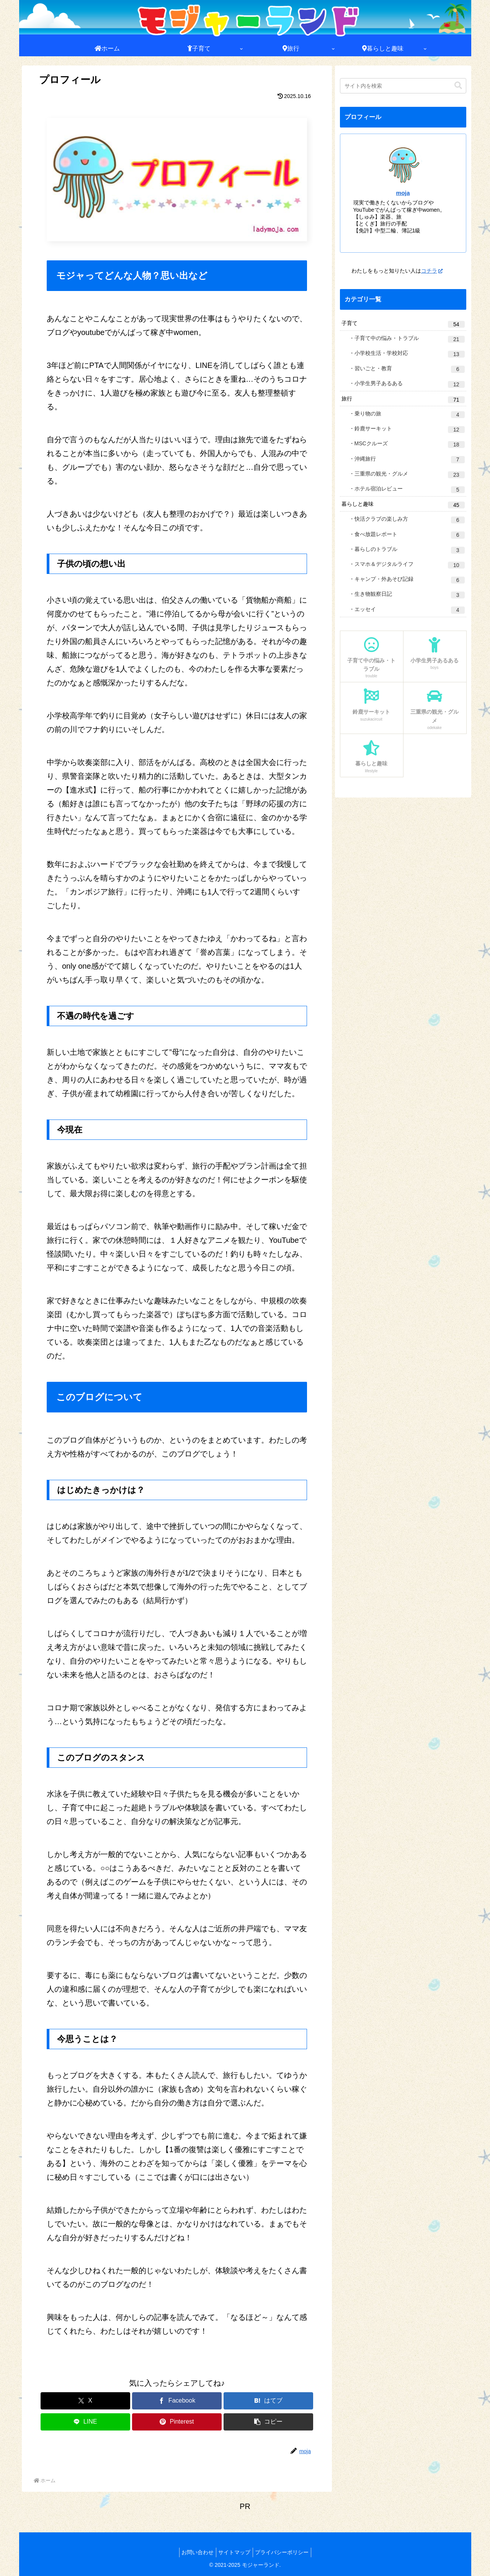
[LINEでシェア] (85, 2422)
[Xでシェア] (85, 2400)
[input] (403, 85)
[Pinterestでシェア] (177, 2422)
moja (403, 193)
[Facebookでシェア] (177, 2400)
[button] (268, 2422)
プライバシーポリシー (285, 2552)
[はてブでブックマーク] (268, 2400)
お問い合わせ (194, 2552)
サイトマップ (234, 2552)
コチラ (432, 271)
